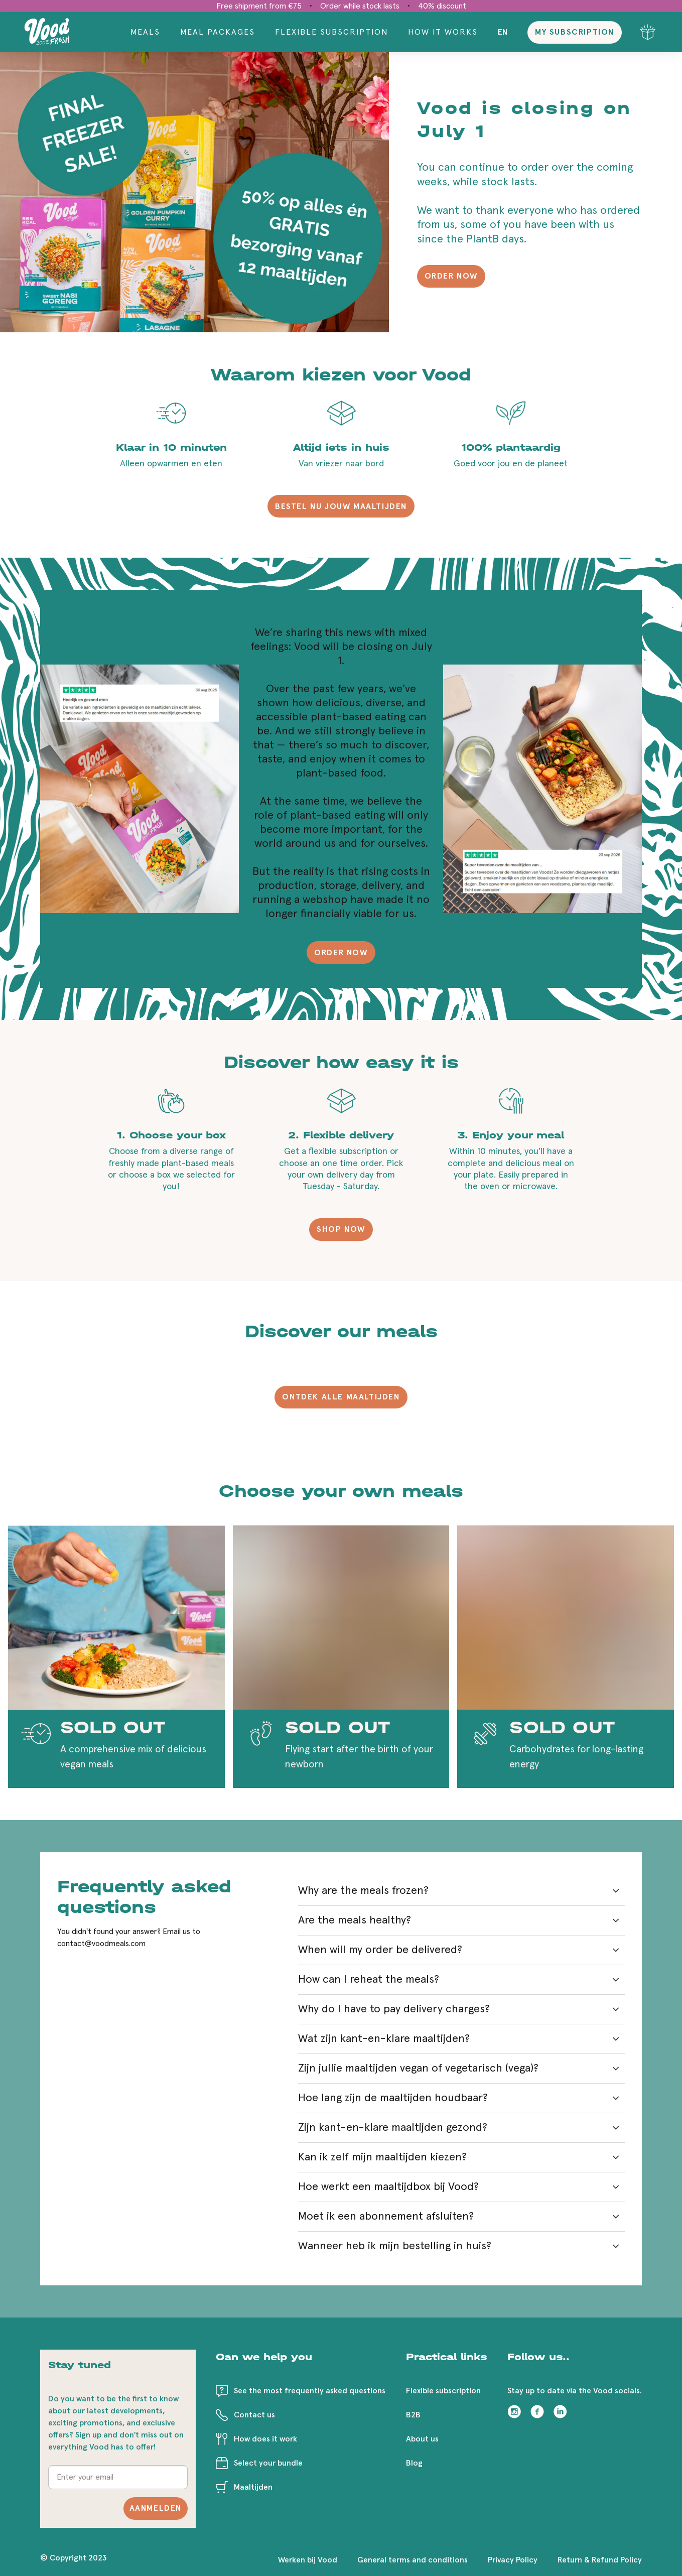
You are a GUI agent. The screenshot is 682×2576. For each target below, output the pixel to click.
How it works (443, 32)
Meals (145, 32)
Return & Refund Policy (600, 2560)
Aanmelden (155, 2508)
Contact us (254, 2415)
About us (422, 2439)
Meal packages (217, 32)
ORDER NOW (451, 276)
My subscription (574, 32)
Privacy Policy (512, 2560)
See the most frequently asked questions (309, 2391)
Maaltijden (253, 2487)
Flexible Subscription (331, 32)
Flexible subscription (443, 2391)
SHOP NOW (341, 1229)
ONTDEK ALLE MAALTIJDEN (340, 1397)
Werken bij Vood (307, 2560)
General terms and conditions (412, 2560)
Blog (414, 2463)
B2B (413, 2415)
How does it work (265, 2439)
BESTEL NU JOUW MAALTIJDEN (341, 506)
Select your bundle (268, 2463)
